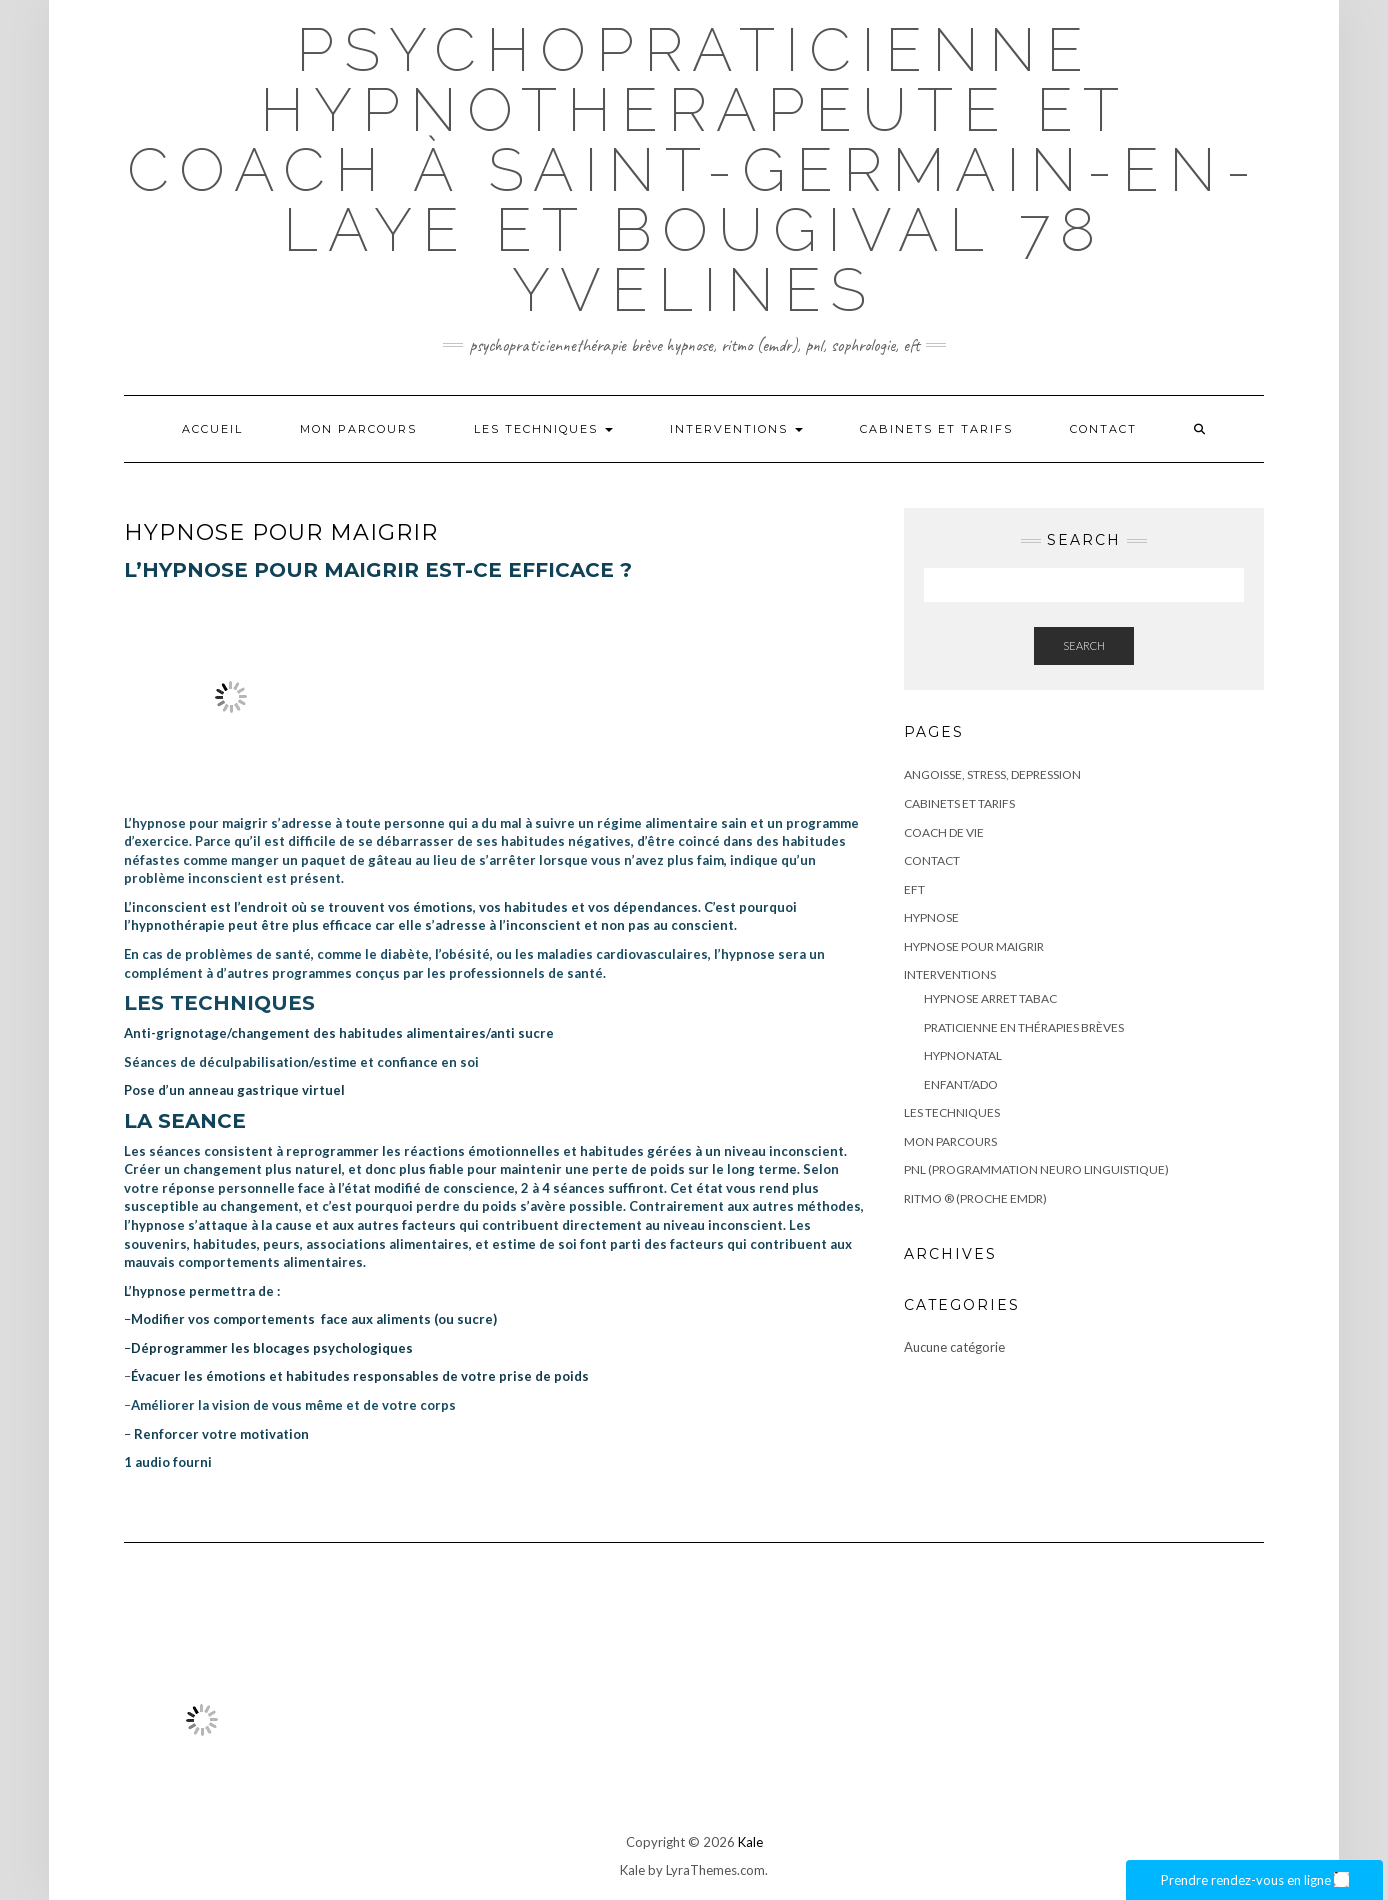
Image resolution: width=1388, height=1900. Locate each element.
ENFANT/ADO (961, 1084)
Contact (1103, 429)
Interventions (736, 429)
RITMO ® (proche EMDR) (975, 1198)
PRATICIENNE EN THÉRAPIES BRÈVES (1024, 1027)
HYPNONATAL (963, 1055)
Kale (750, 1842)
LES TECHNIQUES (543, 429)
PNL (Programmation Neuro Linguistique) (1036, 1169)
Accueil (212, 429)
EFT (914, 889)
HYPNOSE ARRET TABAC (990, 998)
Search (1084, 645)
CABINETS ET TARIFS (936, 429)
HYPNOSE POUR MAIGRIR (974, 946)
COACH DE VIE (944, 832)
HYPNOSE (931, 917)
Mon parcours (358, 429)
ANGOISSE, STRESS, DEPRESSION (992, 774)
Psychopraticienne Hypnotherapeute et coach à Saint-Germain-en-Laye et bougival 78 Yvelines (694, 170)
